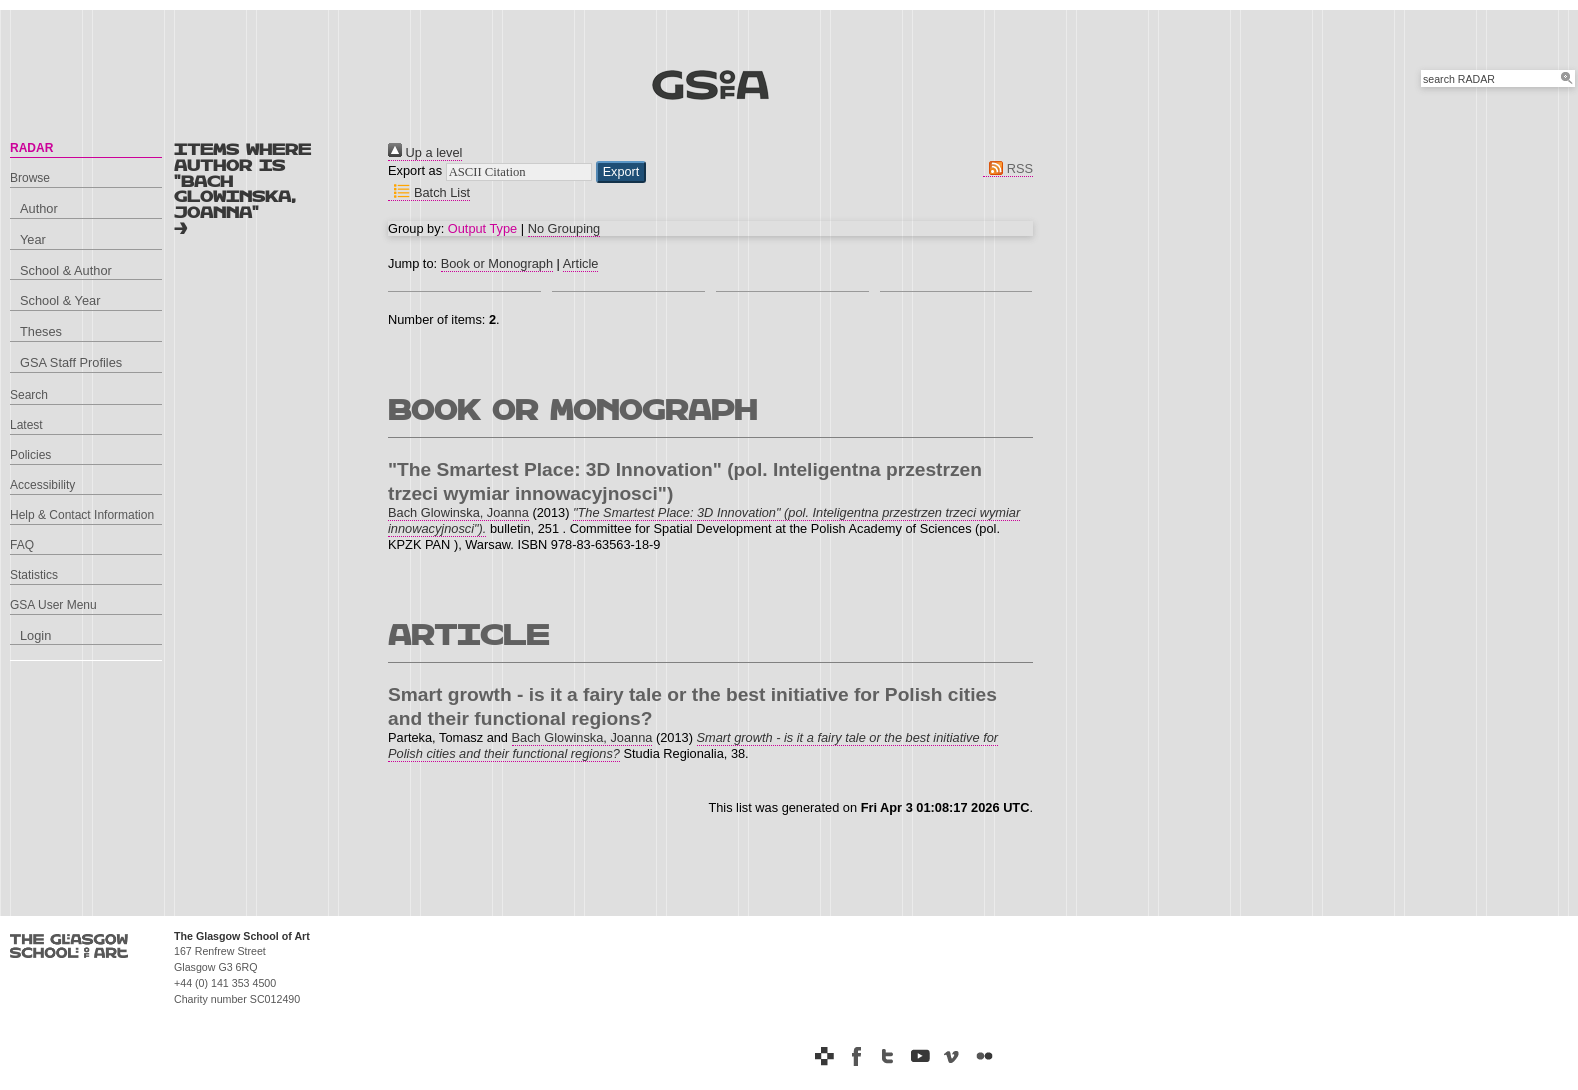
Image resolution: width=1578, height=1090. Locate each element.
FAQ (22, 545)
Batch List (429, 192)
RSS (1008, 168)
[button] (621, 172)
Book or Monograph (497, 263)
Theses (41, 331)
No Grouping (564, 228)
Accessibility (42, 485)
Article (581, 263)
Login (35, 635)
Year (33, 239)
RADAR (31, 148)
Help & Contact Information (82, 515)
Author (39, 208)
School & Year (60, 300)
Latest (26, 425)
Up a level (425, 152)
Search (29, 395)
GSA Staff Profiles (71, 362)
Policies (30, 455)
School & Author (66, 270)
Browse (30, 178)
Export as (415, 170)
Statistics (34, 575)
